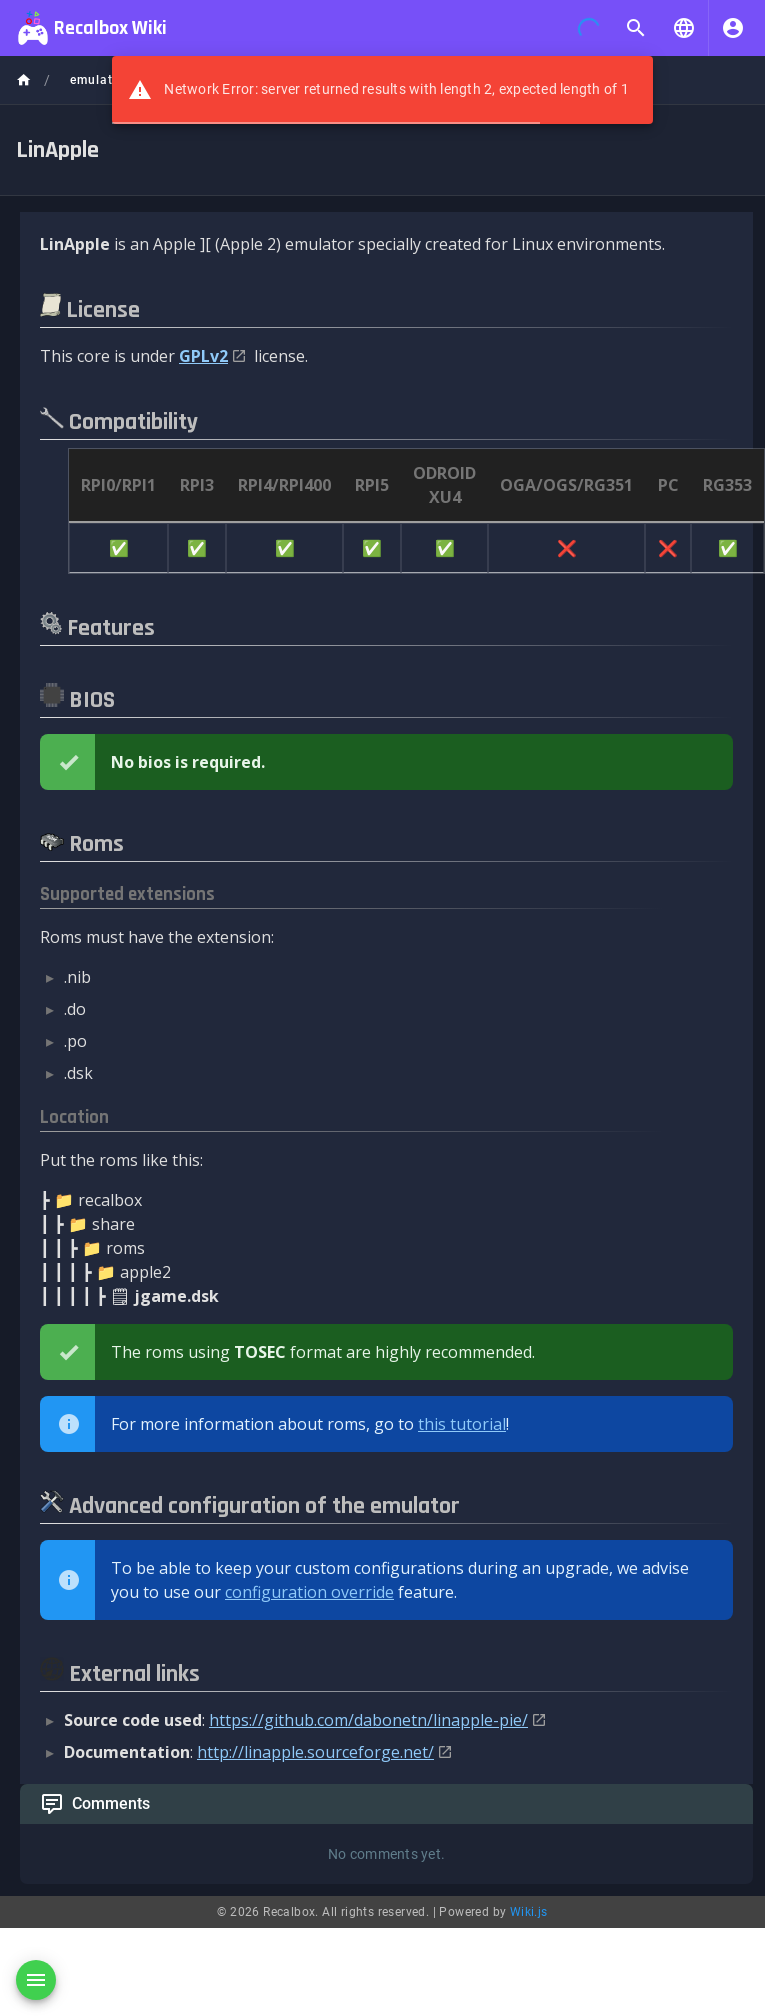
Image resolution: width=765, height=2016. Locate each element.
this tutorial (462, 1424)
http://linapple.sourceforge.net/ (315, 1752)
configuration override (309, 1592)
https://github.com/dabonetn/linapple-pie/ (368, 1720)
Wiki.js (529, 1912)
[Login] (733, 28)
